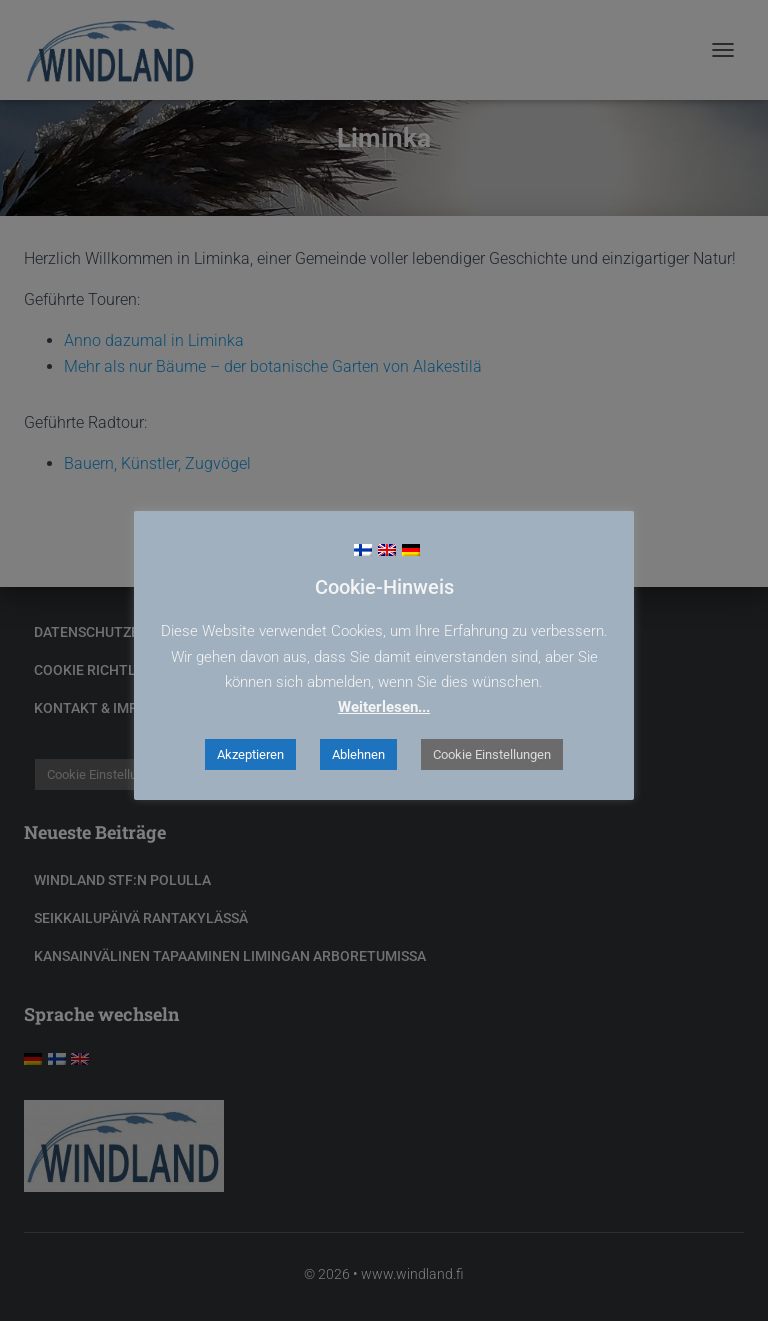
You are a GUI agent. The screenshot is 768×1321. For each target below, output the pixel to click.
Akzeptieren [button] (250, 754)
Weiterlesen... (384, 707)
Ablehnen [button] (358, 754)
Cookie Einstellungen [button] (492, 754)
